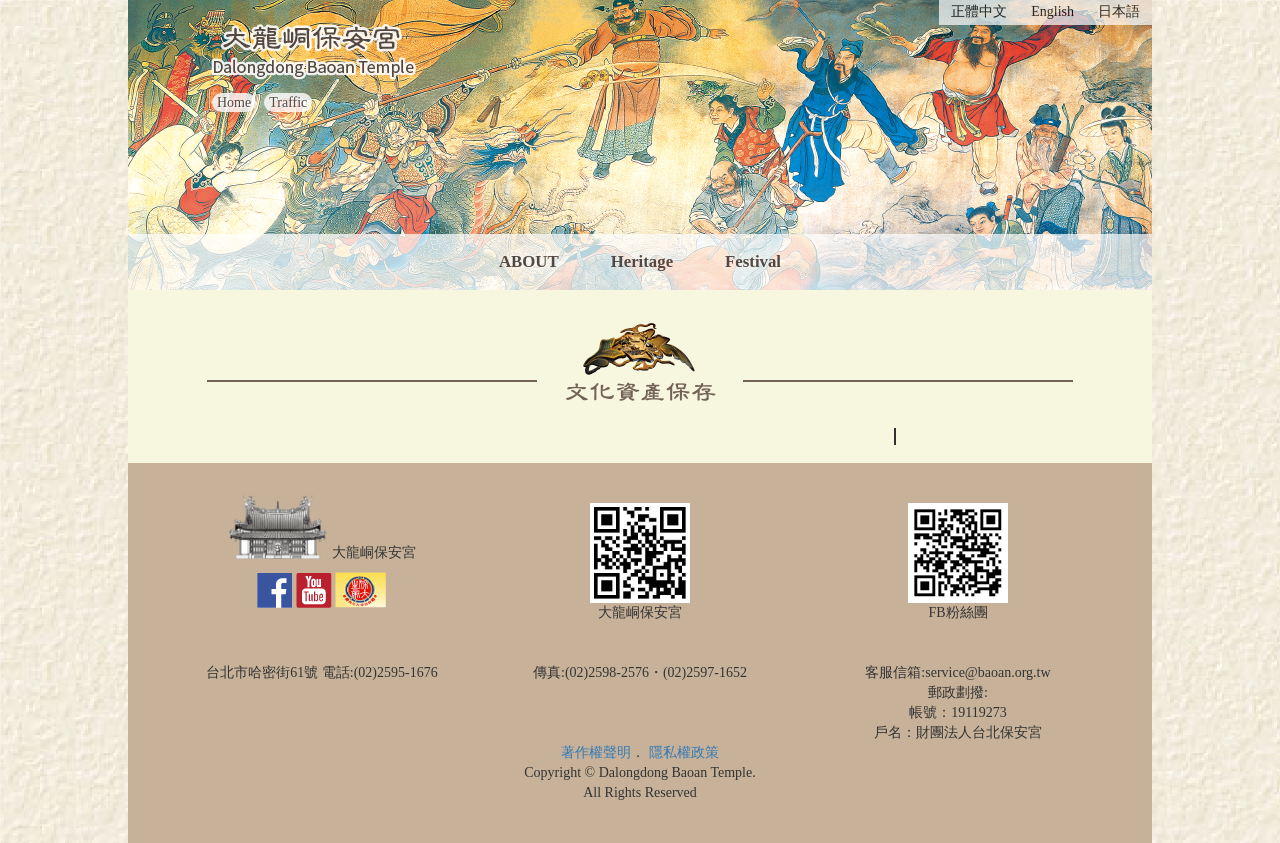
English (1052, 11)
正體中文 (979, 11)
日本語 (1119, 11)
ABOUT (529, 261)
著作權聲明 (596, 752)
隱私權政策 (684, 752)
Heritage (642, 261)
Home (234, 102)
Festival (753, 261)
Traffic (288, 102)
